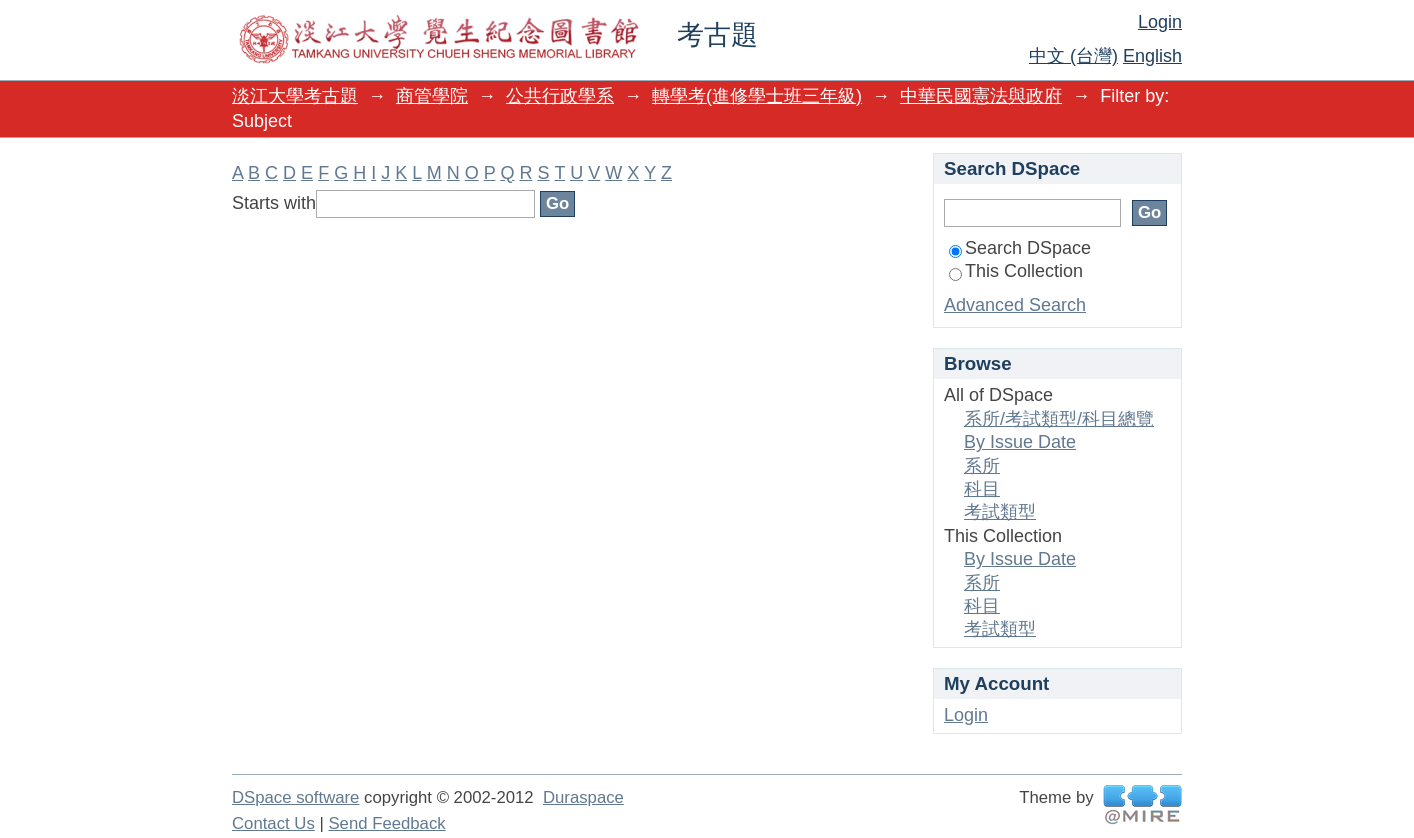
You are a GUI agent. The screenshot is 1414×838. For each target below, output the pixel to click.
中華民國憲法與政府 (981, 96)
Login (1160, 22)
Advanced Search (1015, 305)
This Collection (1016, 271)
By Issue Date (1020, 442)
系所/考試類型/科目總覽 (1059, 419)
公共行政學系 (560, 96)
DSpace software (295, 797)
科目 (982, 489)
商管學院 (432, 96)
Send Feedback (386, 823)
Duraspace (583, 797)
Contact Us (273, 823)
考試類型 (1000, 512)
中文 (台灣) (1073, 56)
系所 (982, 466)
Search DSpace (1020, 248)
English (1152, 56)
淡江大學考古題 (295, 96)
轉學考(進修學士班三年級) (757, 96)
